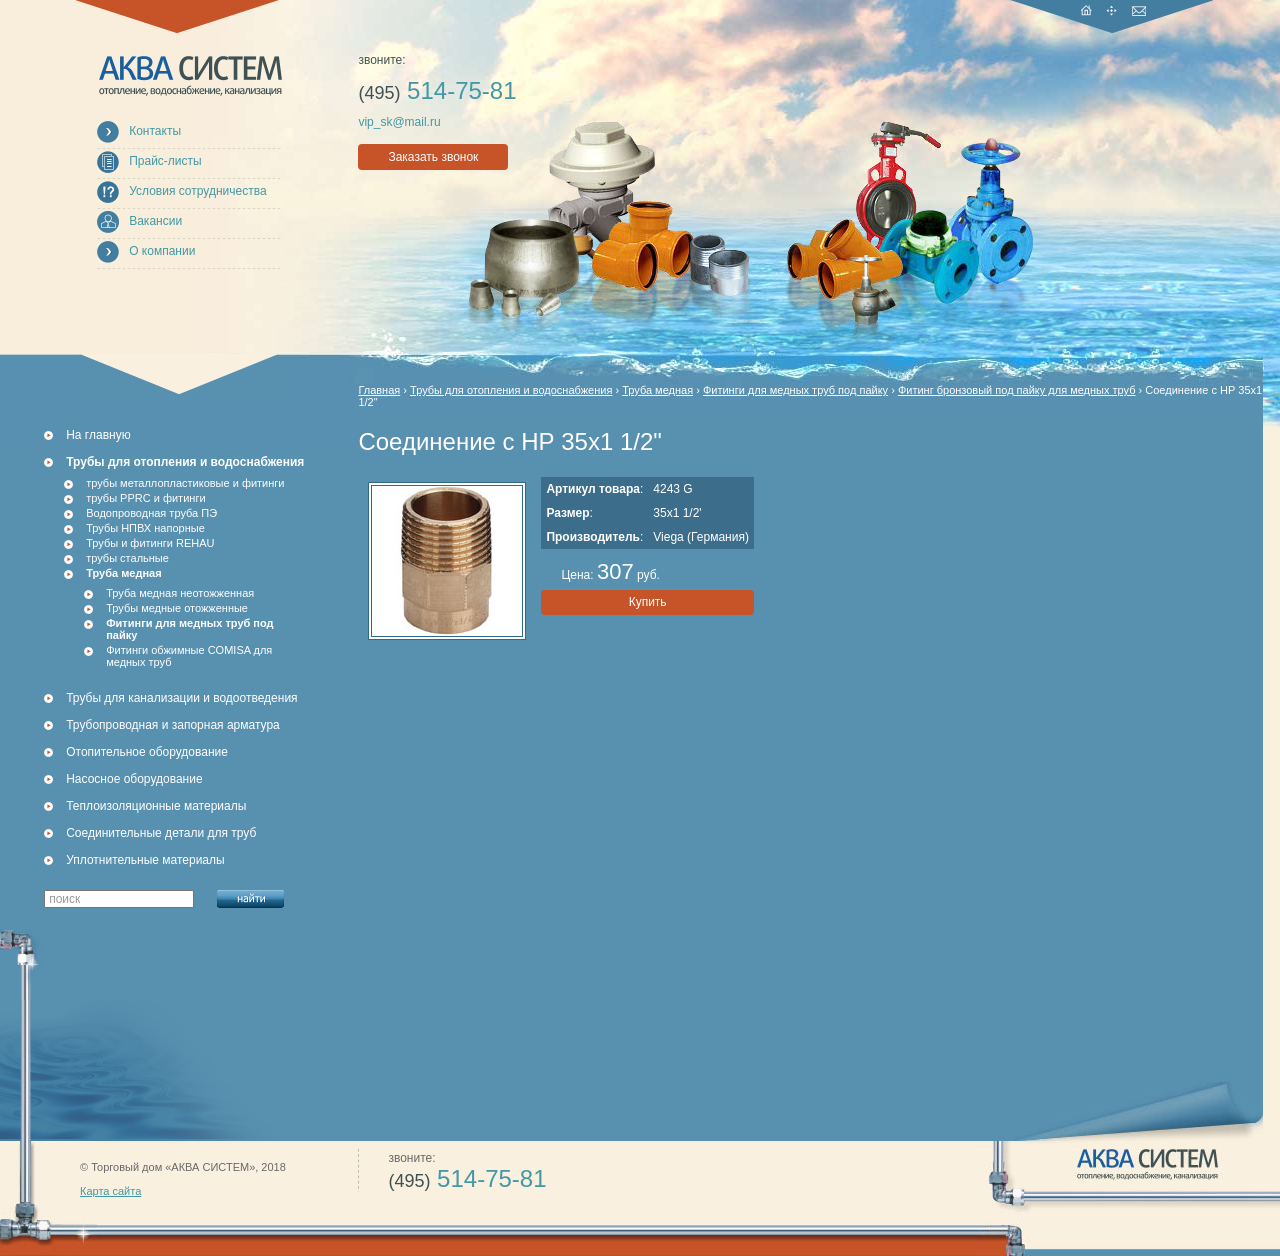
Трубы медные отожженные (177, 608)
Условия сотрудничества (197, 191)
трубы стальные (127, 558)
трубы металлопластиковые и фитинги (185, 483)
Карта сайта (110, 1191)
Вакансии (155, 221)
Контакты (155, 131)
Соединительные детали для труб (161, 833)
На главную (98, 435)
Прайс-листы (165, 161)
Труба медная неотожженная (180, 593)
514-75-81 (437, 90)
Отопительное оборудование (147, 752)
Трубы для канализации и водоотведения (181, 698)
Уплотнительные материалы (145, 860)
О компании (162, 251)
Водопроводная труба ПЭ (151, 513)
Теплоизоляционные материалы (156, 806)
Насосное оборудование (134, 779)
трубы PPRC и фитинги (145, 498)
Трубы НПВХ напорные (145, 528)
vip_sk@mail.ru (399, 122)
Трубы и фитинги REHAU (150, 543)
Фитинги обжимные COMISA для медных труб (189, 656)
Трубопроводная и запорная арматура (173, 725)
